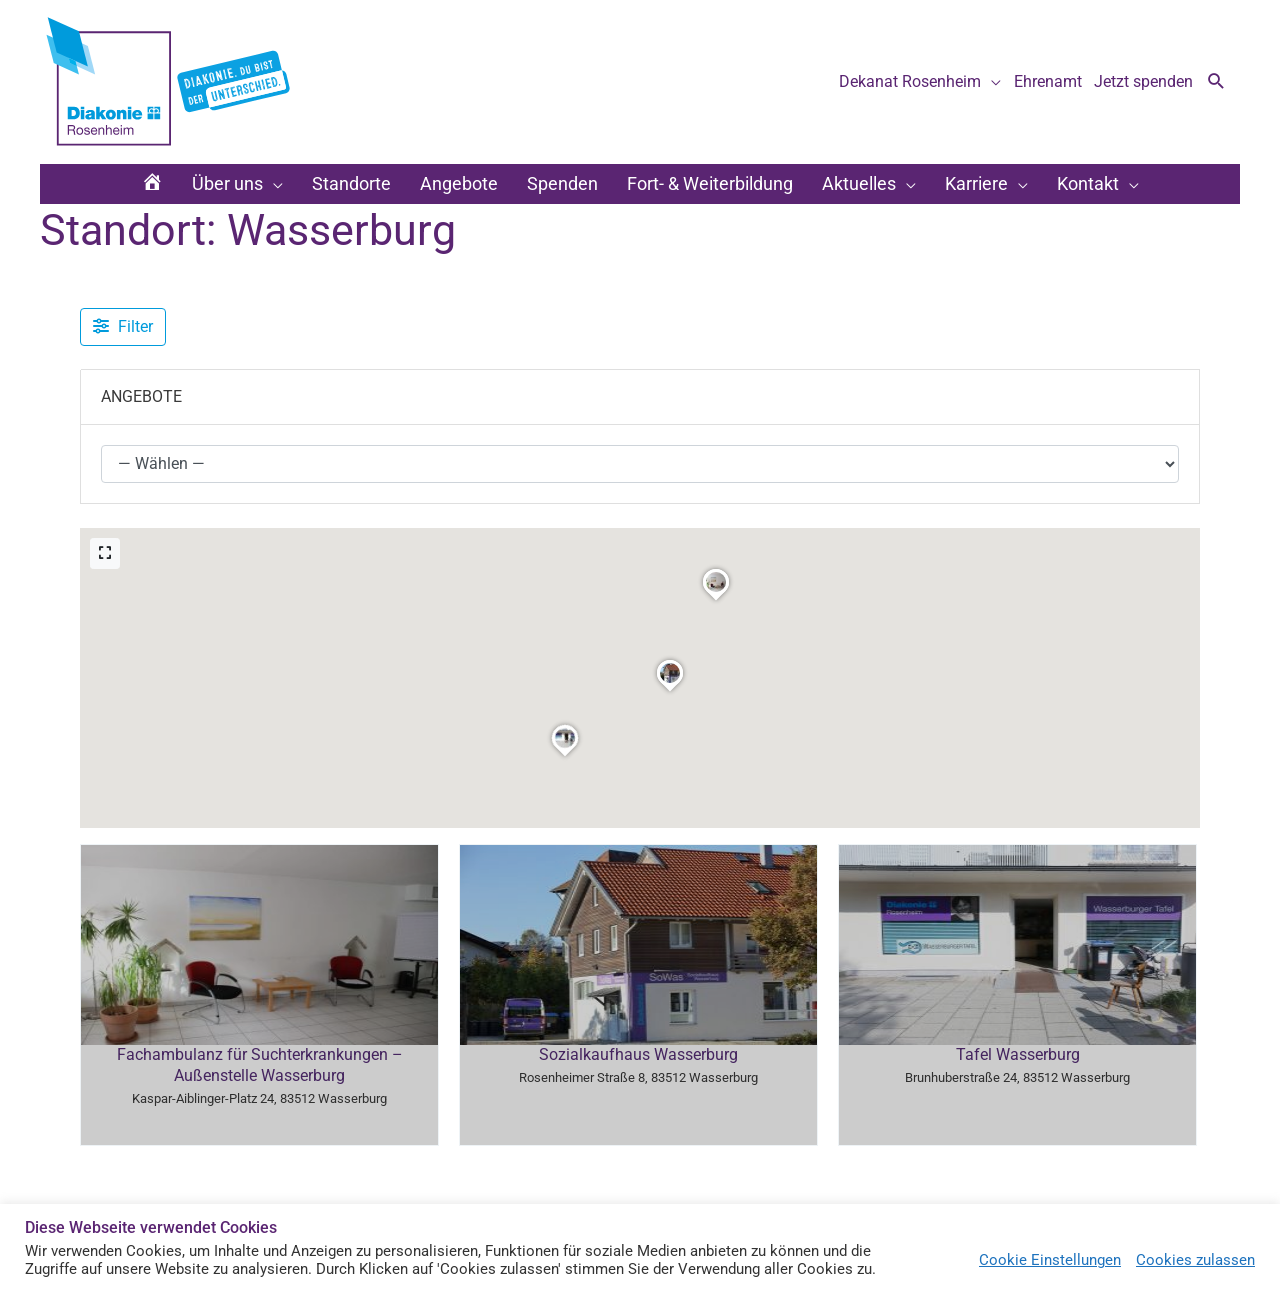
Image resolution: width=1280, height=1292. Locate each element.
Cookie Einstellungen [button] (1050, 1260)
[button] (1216, 83)
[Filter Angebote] (123, 327)
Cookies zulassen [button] (1195, 1260)
